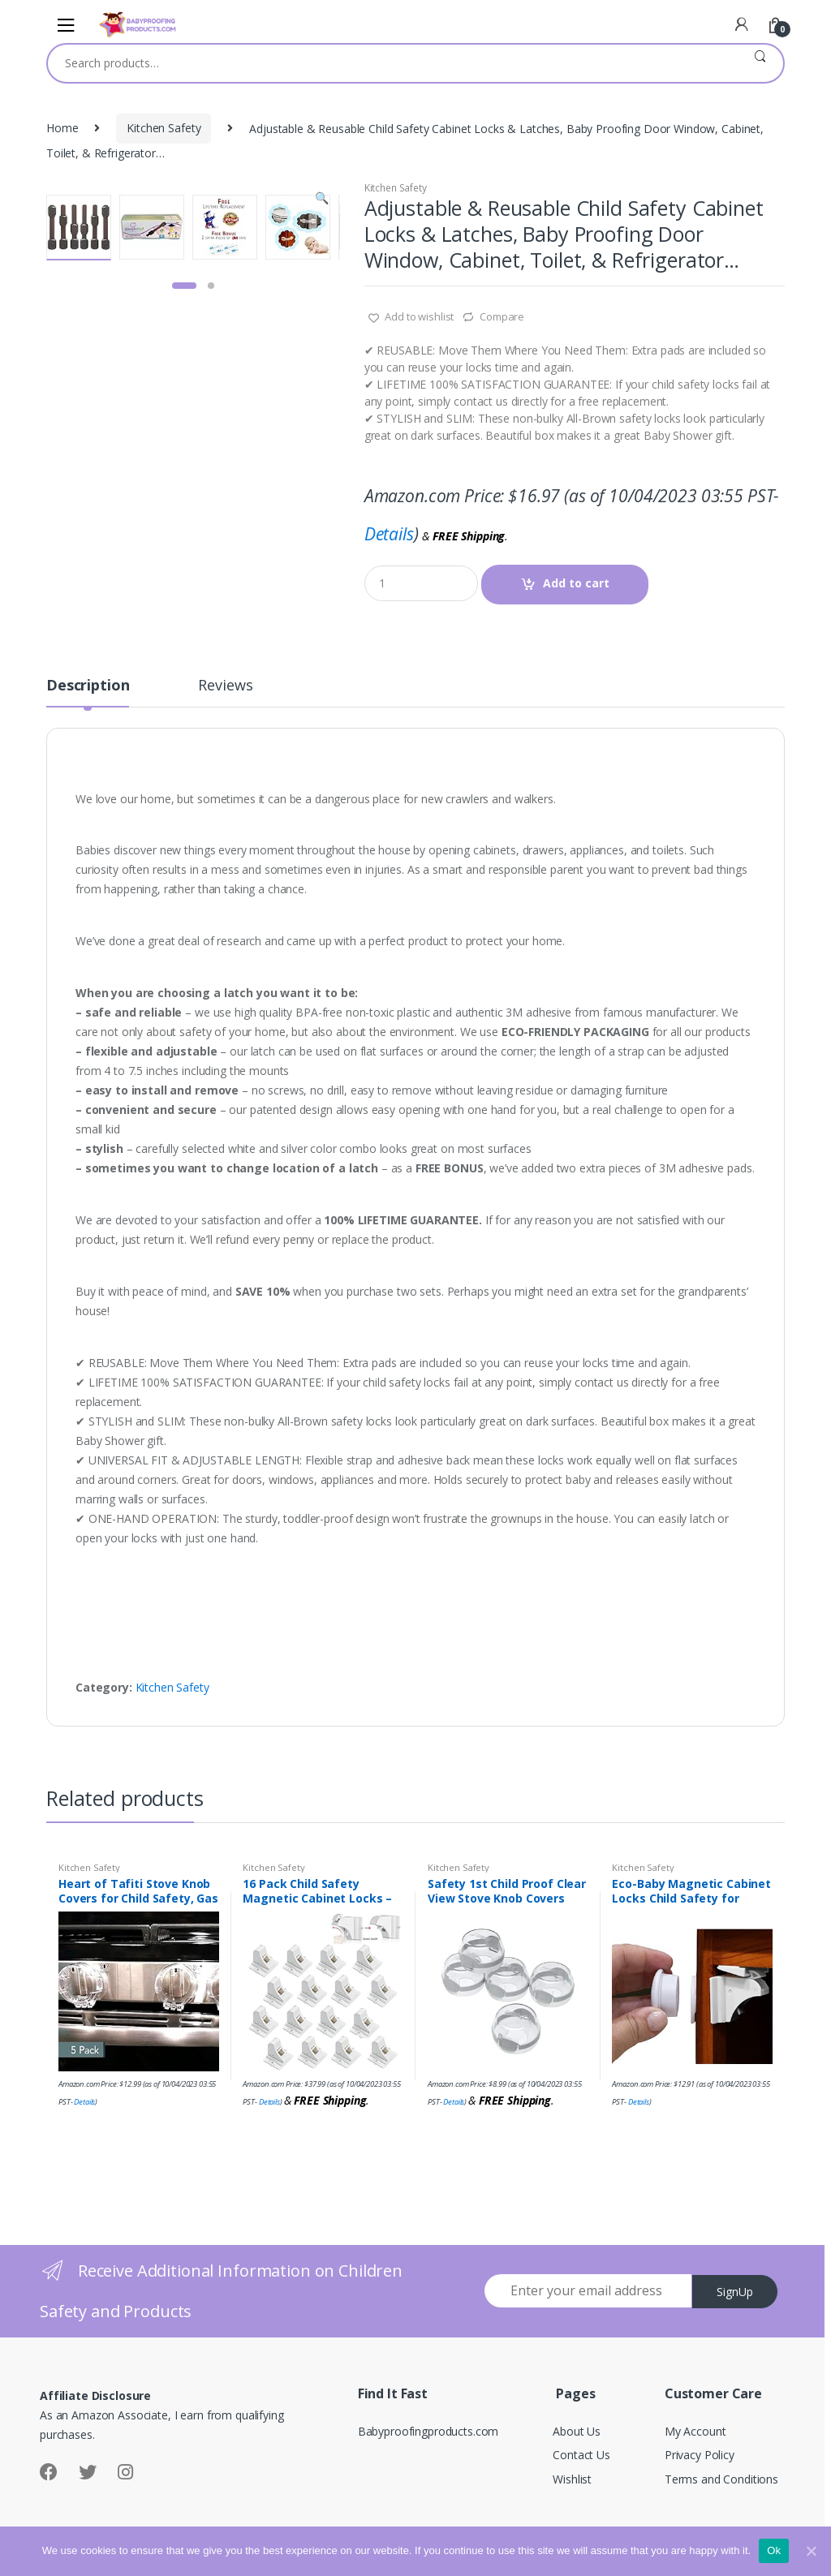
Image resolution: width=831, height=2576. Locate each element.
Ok (774, 2550)
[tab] (87, 692)
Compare (502, 316)
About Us (577, 2431)
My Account (695, 2431)
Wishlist (572, 2479)
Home (62, 127)
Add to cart (576, 583)
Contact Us (581, 2454)
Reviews (225, 686)
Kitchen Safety (163, 127)
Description (87, 686)
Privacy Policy (699, 2454)
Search (760, 63)
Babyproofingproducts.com (428, 2431)
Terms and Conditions (721, 2479)
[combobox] (392, 63)
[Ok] (811, 2551)
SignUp (735, 2291)
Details (389, 534)
